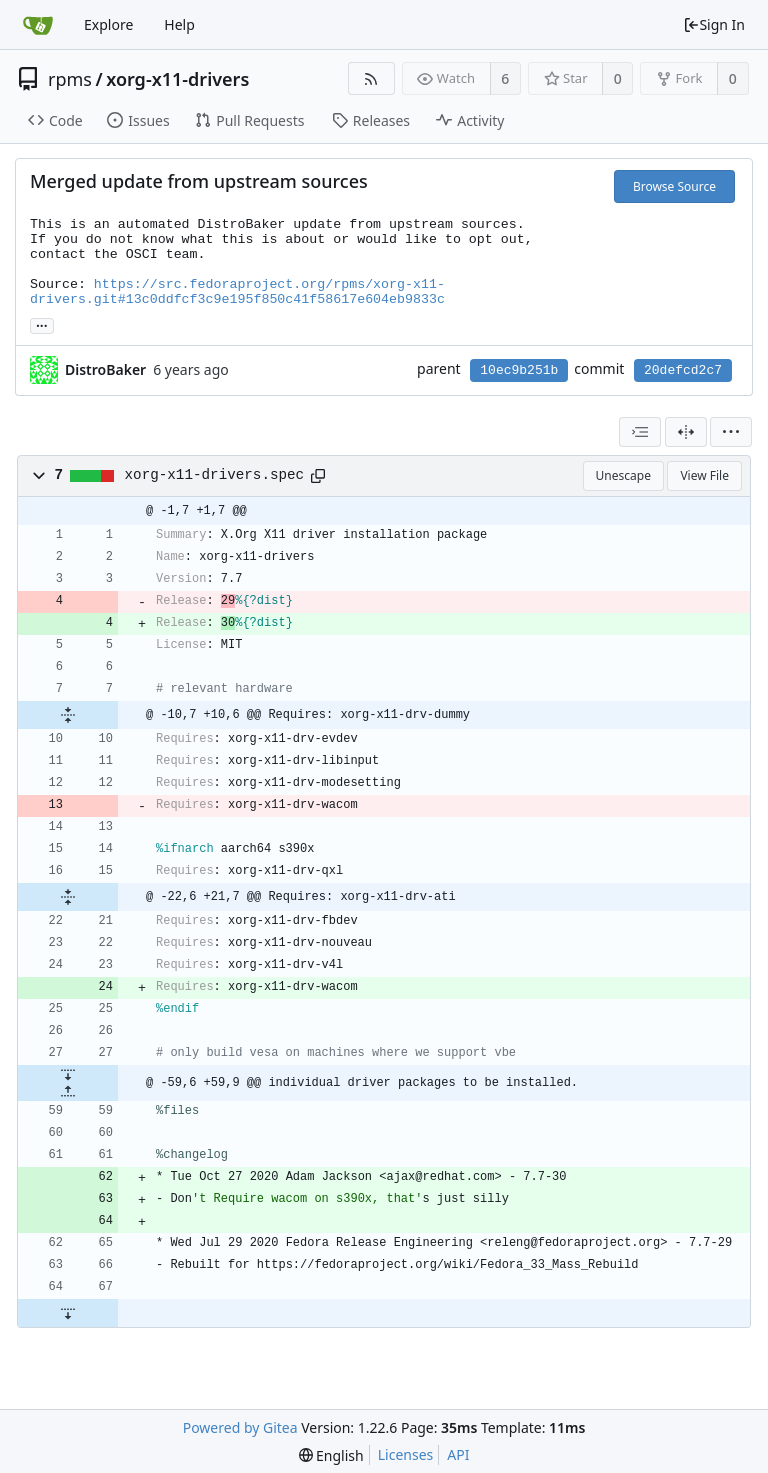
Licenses (406, 1454)
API (458, 1454)
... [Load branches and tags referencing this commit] (42, 324)
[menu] (731, 432)
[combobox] (640, 432)
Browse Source (674, 186)
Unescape (623, 475)
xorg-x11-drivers (177, 79)
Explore (108, 24)
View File (704, 475)
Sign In (714, 24)
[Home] (38, 25)
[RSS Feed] (371, 78)
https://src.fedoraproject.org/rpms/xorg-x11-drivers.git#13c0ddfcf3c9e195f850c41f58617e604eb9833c (237, 292)
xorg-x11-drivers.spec (215, 475)
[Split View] (686, 432)
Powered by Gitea (240, 1427)
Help (179, 24)
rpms (70, 79)
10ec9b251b (519, 370)
